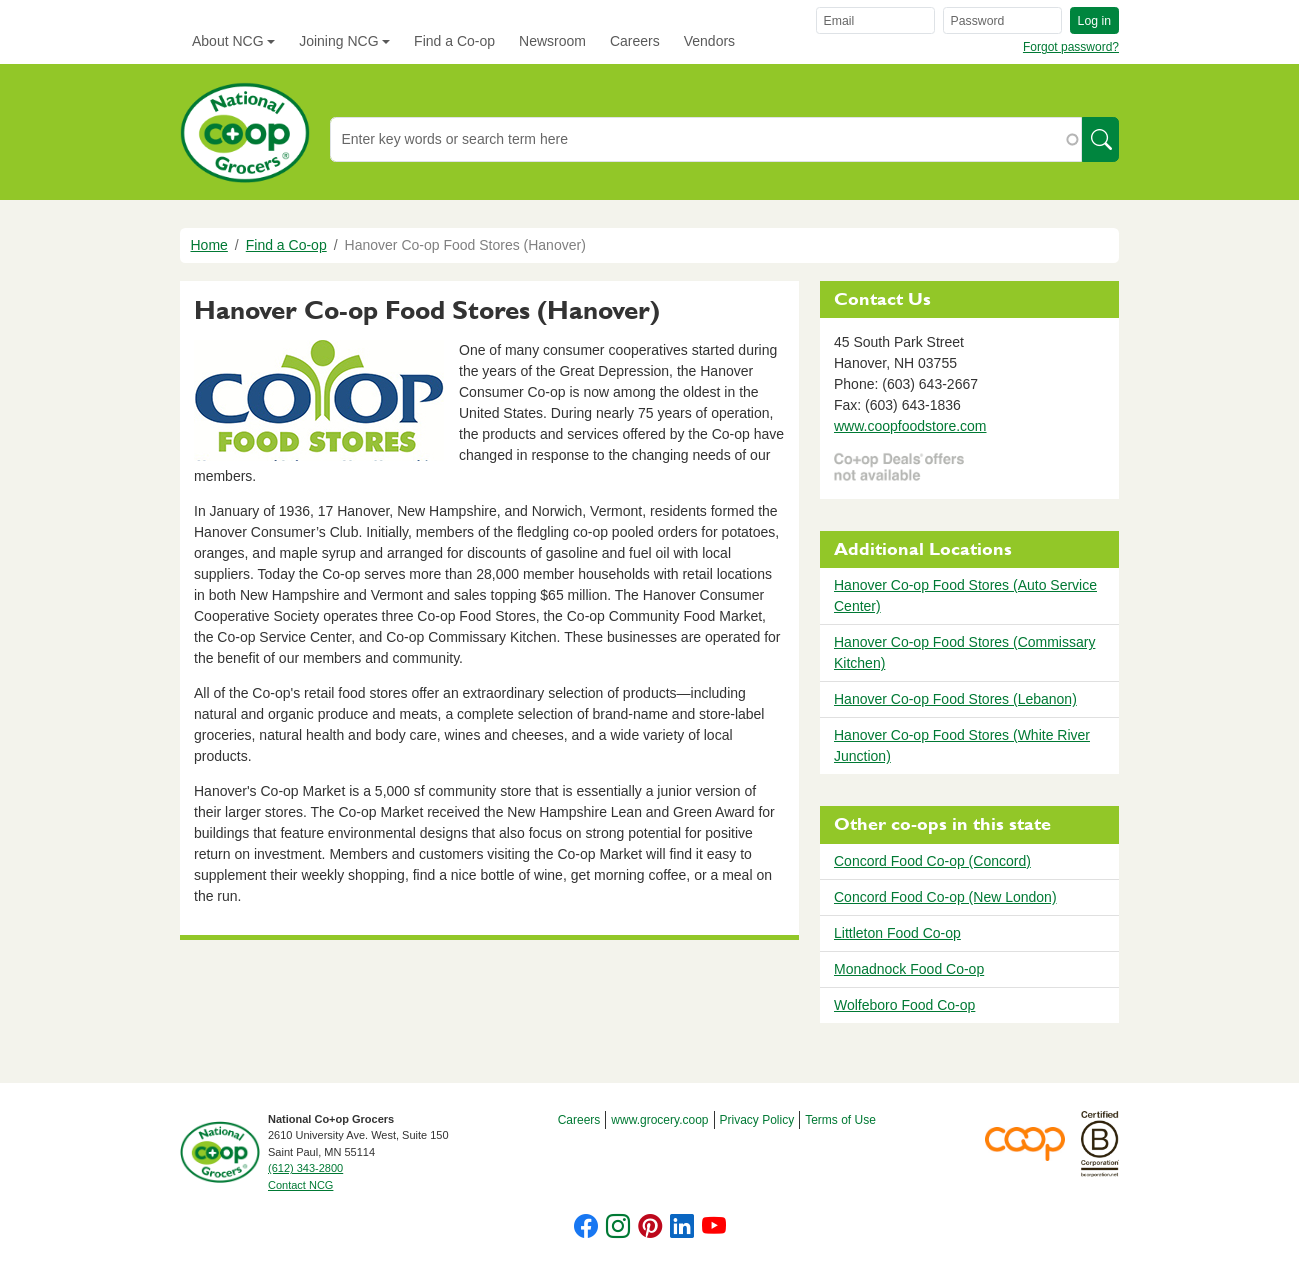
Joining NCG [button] (338, 41)
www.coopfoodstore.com (910, 426)
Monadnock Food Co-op (909, 969)
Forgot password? (1071, 47)
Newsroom (552, 41)
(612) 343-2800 (305, 1168)
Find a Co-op (454, 41)
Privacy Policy (757, 1120)
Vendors (709, 41)
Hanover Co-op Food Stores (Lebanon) (955, 699)
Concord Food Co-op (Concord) (932, 861)
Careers (635, 41)
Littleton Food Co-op (897, 933)
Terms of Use (840, 1120)
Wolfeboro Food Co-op (904, 1005)
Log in (1094, 21)
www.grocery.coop (659, 1120)
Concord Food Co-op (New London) (945, 897)
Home (209, 245)
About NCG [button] (228, 41)
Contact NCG (300, 1185)
